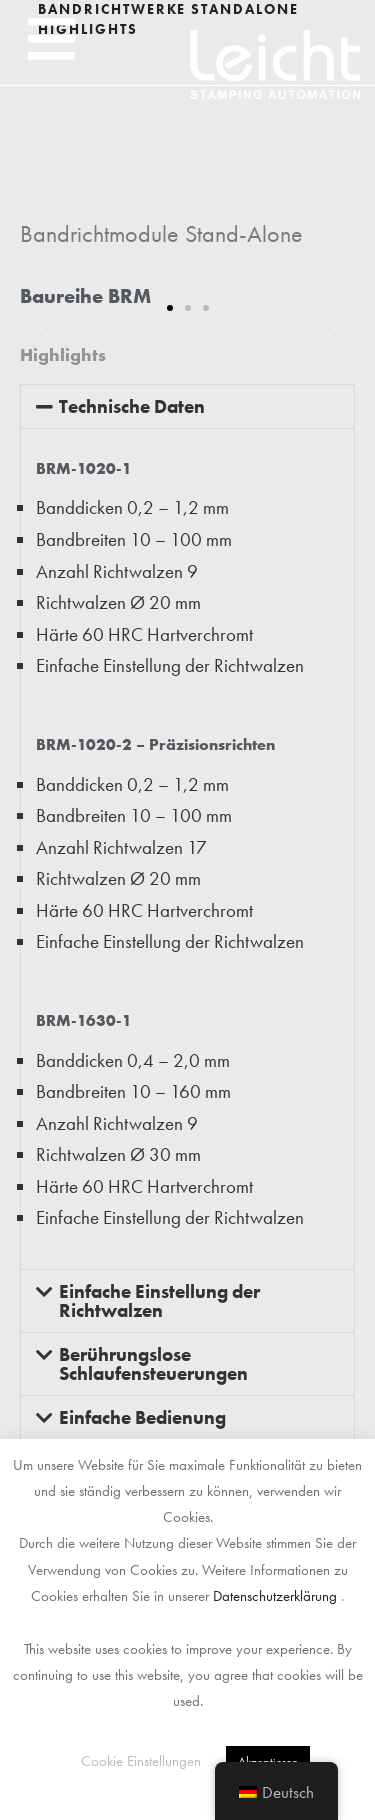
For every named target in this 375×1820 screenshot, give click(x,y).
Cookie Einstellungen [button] (141, 1761)
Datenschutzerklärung (275, 1596)
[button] (51, 39)
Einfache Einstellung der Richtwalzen (159, 1301)
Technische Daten (132, 406)
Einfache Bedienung (142, 1417)
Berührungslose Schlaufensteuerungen (153, 1364)
